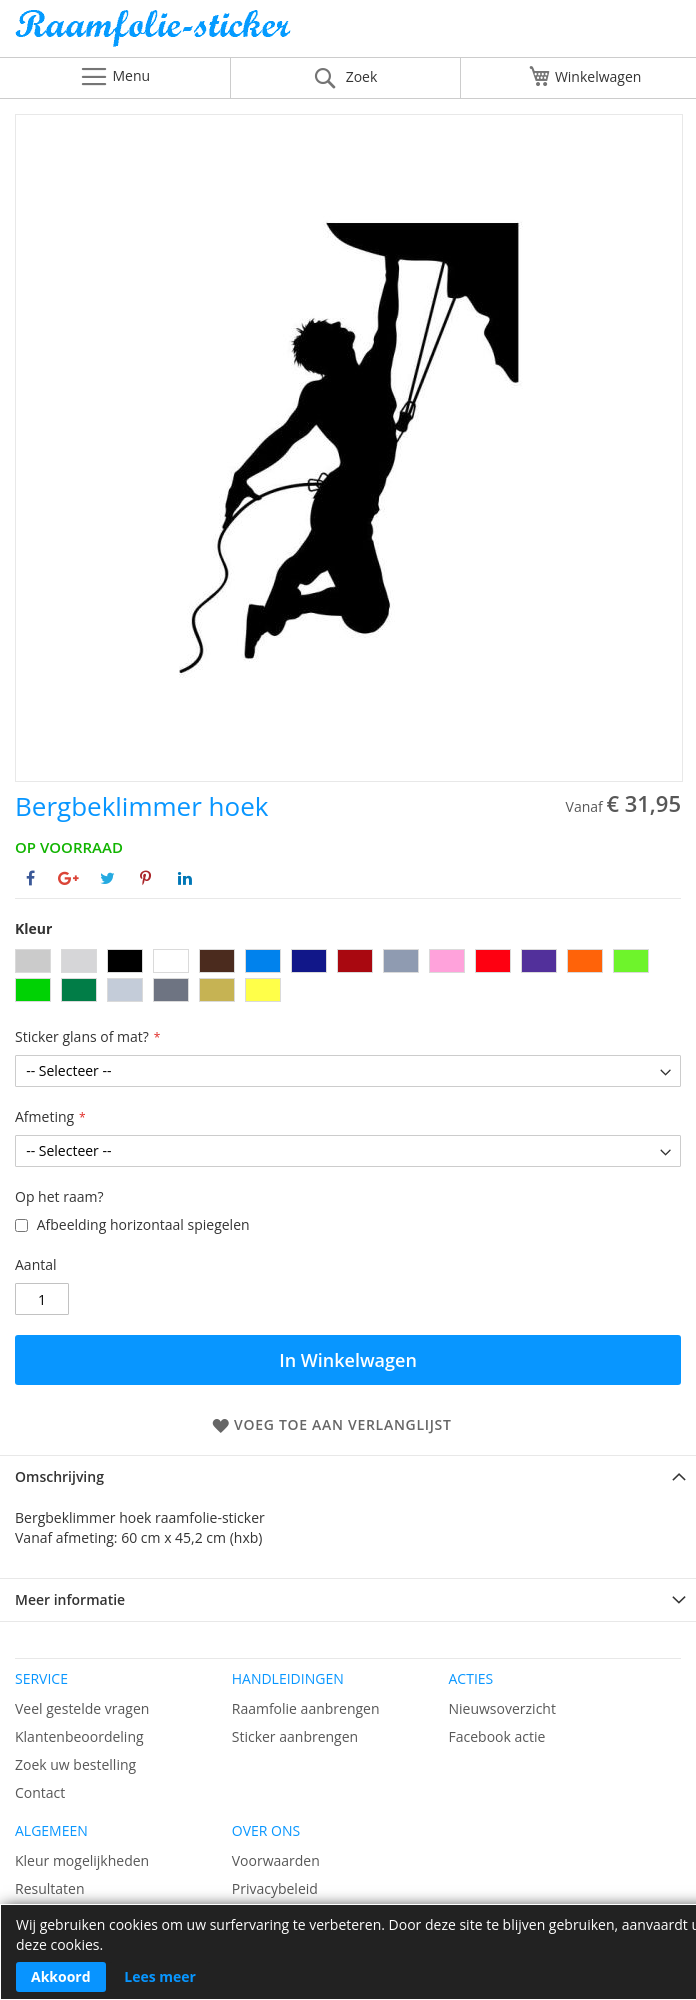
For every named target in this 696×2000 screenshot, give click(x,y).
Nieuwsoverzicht (502, 1708)
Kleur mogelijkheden (82, 1860)
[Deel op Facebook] (30, 878)
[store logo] (348, 33)
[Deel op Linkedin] (185, 878)
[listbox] (348, 978)
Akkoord (61, 1976)
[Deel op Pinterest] (145, 878)
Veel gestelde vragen (82, 1708)
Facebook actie (497, 1736)
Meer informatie (70, 1599)
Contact (40, 1792)
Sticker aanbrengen (295, 1736)
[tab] (348, 1476)
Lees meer (160, 1976)
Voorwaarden (276, 1860)
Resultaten (50, 1888)
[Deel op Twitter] (107, 878)
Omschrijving (59, 1476)
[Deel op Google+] (68, 878)
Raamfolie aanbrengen (306, 1708)
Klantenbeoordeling (79, 1736)
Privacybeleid (275, 1888)
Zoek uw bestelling (75, 1764)
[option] (33, 961)
